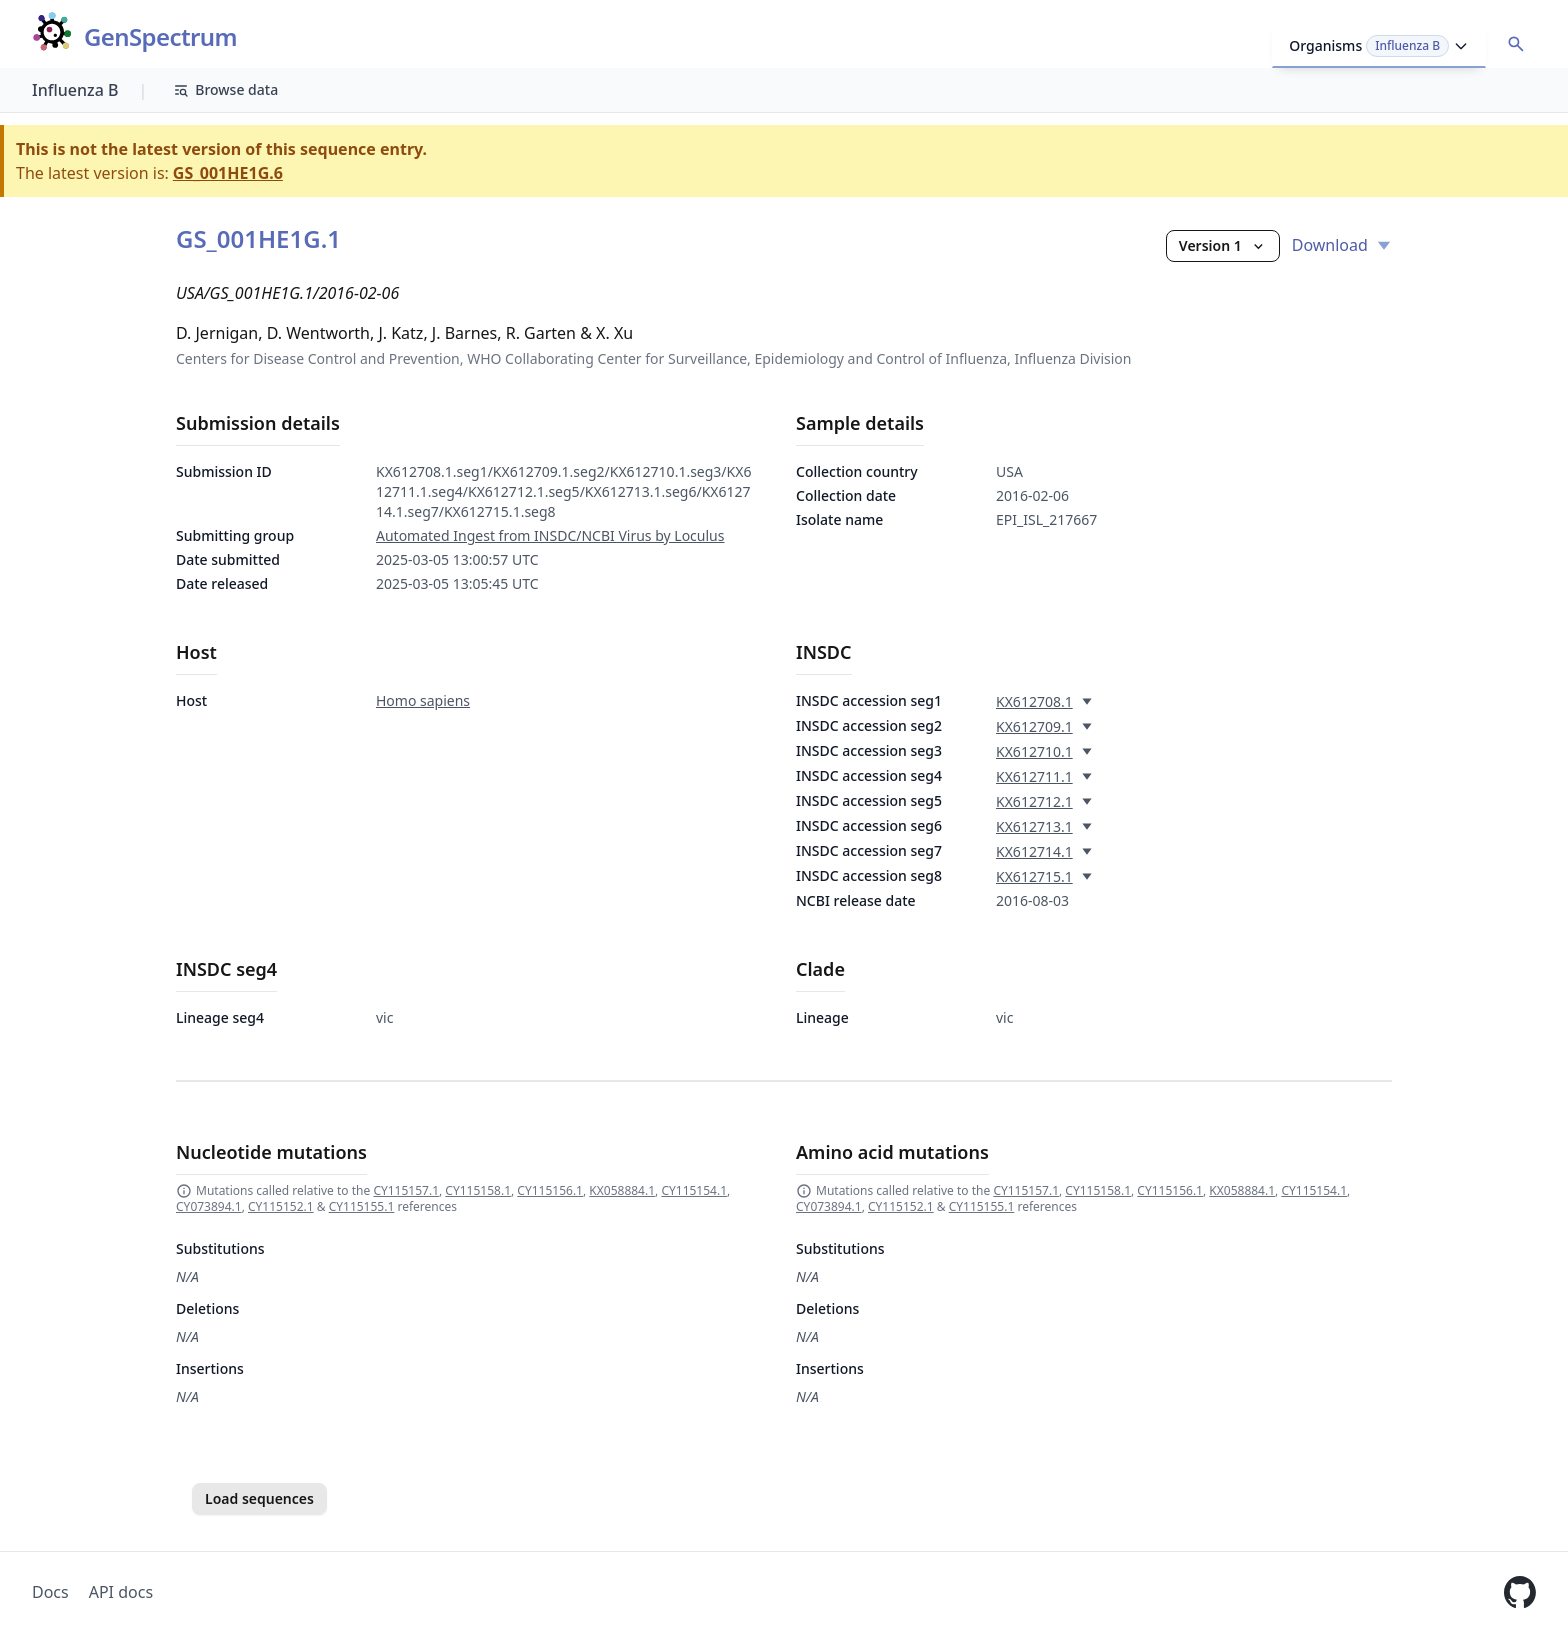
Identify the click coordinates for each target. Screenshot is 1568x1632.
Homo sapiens (423, 700)
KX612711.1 (1034, 776)
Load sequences (259, 1498)
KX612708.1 (1034, 701)
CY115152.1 (281, 1206)
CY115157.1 (406, 1190)
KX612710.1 (1034, 751)
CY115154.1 (694, 1190)
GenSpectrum (160, 37)
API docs (121, 1592)
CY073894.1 (209, 1206)
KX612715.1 (1034, 876)
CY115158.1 (478, 1190)
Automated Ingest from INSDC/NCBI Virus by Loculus (550, 535)
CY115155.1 (362, 1206)
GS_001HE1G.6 (228, 173)
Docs (50, 1592)
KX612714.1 (1034, 851)
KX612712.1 (1034, 801)
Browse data (225, 89)
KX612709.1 (1034, 726)
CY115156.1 (550, 1190)
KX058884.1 (622, 1190)
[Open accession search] (1516, 44)
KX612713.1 (1034, 826)
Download (1342, 245)
